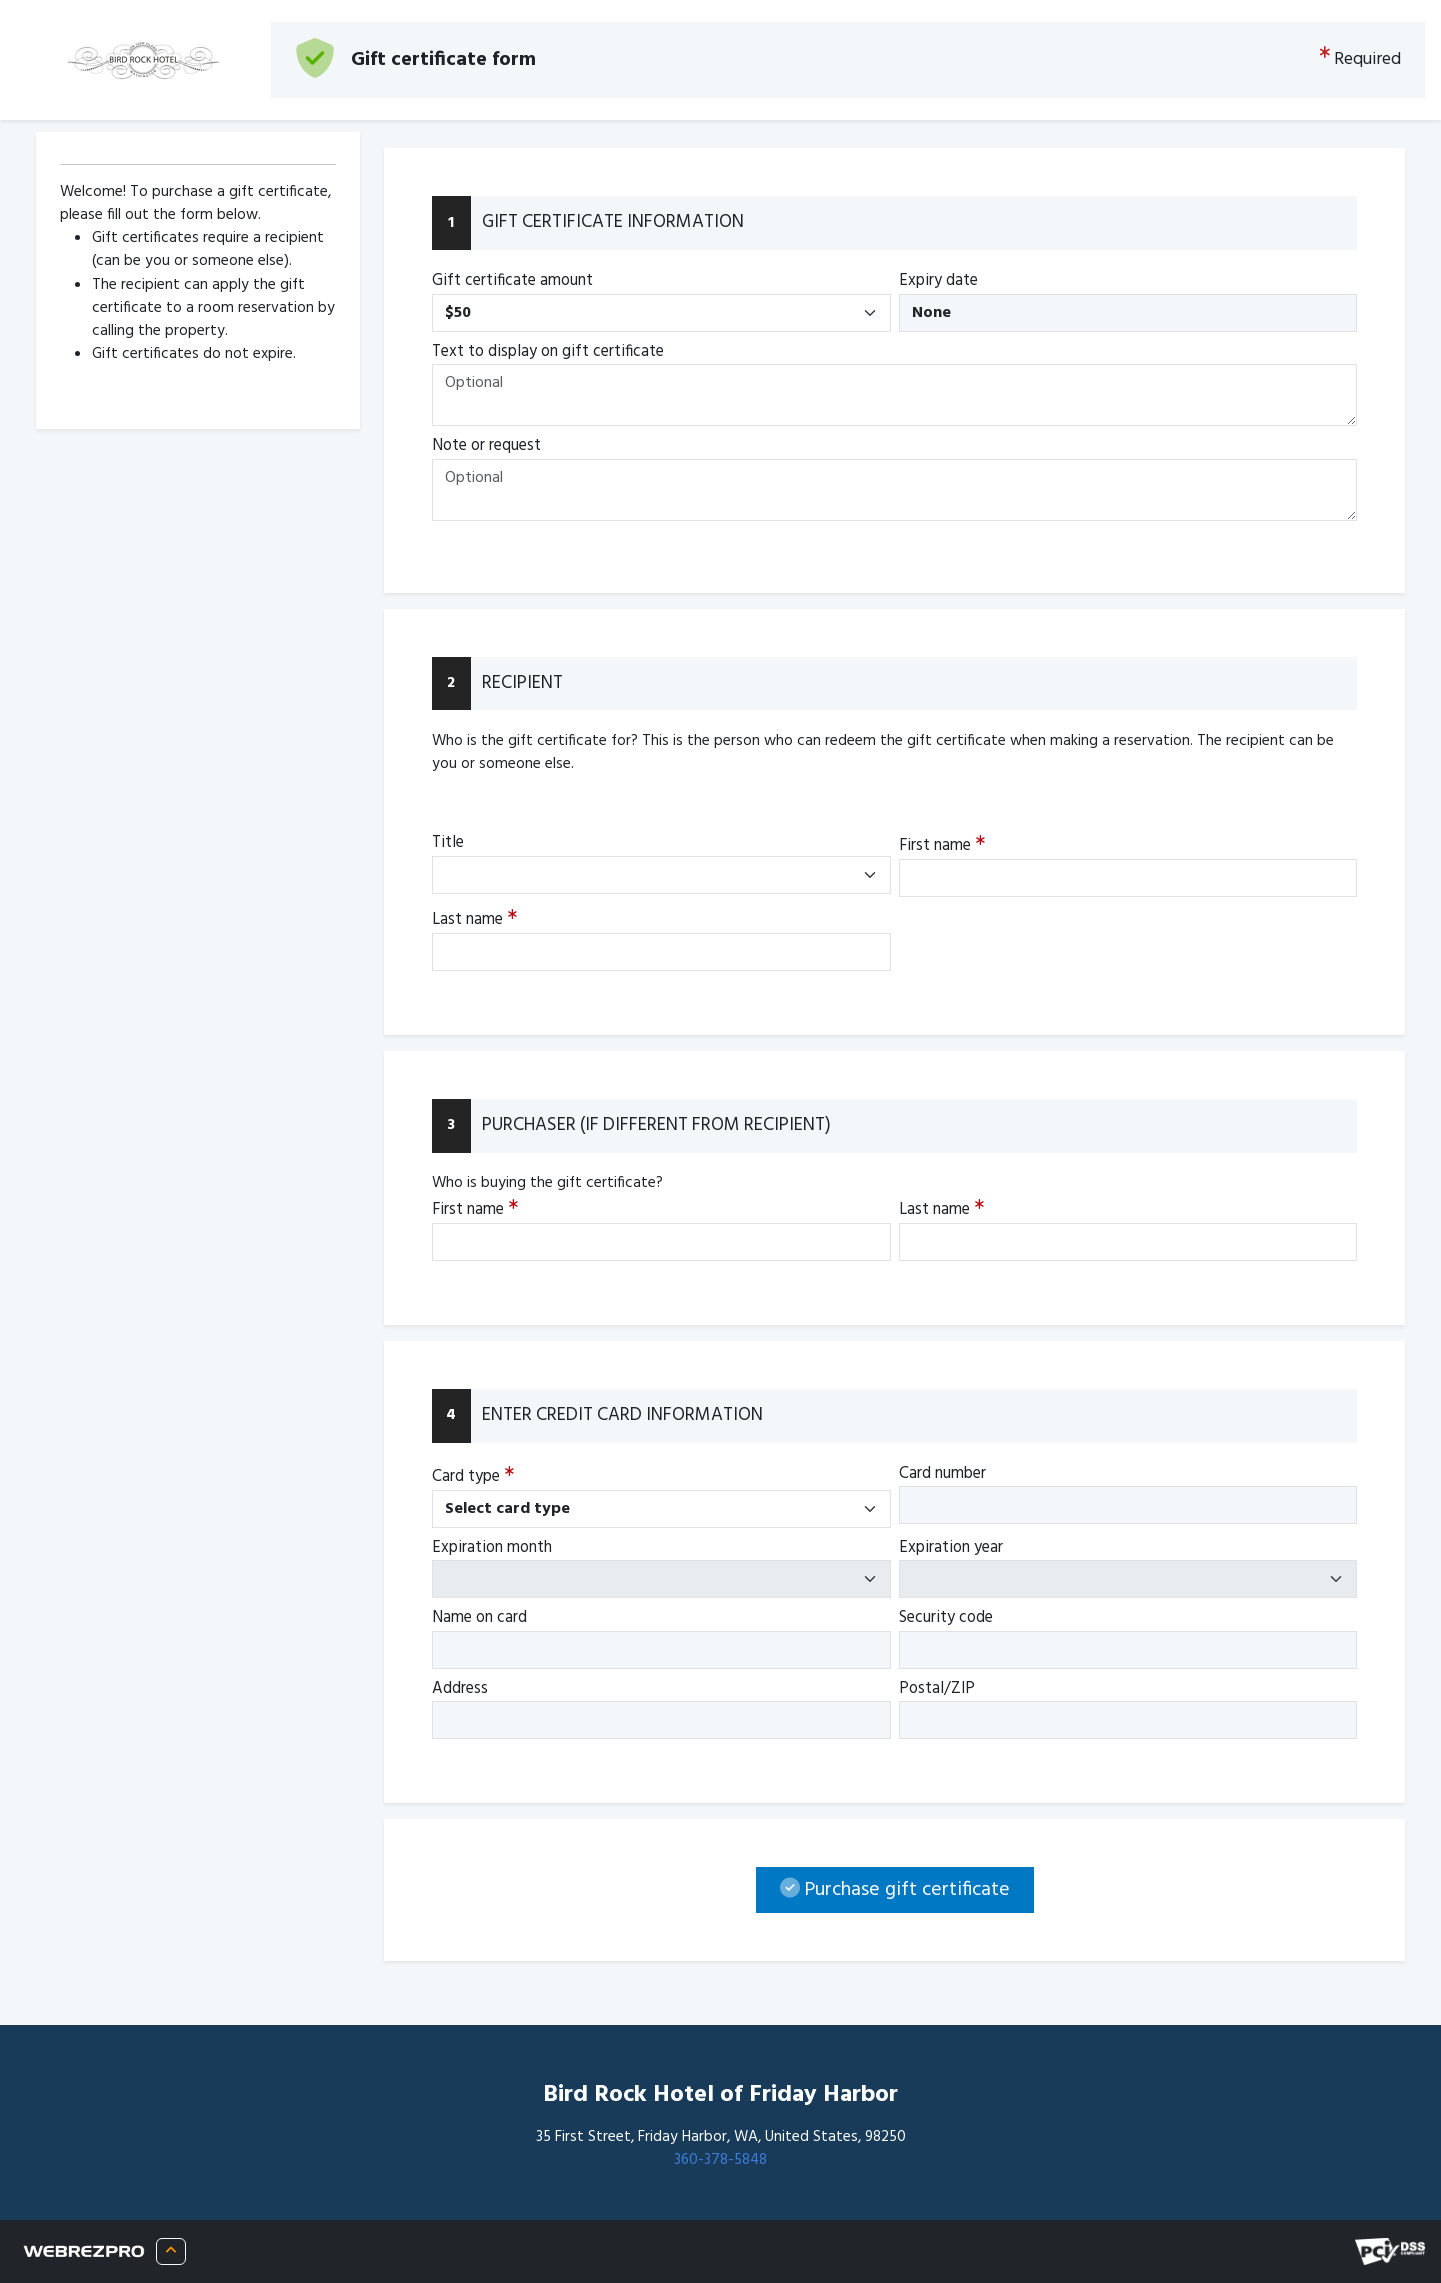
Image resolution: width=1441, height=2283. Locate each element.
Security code (946, 1618)
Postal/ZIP (937, 1689)
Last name (474, 920)
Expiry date (938, 281)
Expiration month (492, 1548)
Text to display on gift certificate (548, 352)
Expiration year (951, 1548)
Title (448, 843)
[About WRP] (171, 2251)
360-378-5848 (720, 2160)
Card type (473, 1476)
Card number (942, 1474)
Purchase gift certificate (895, 1890)
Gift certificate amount (512, 281)
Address (460, 1689)
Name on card (479, 1618)
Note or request (486, 446)
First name (942, 846)
